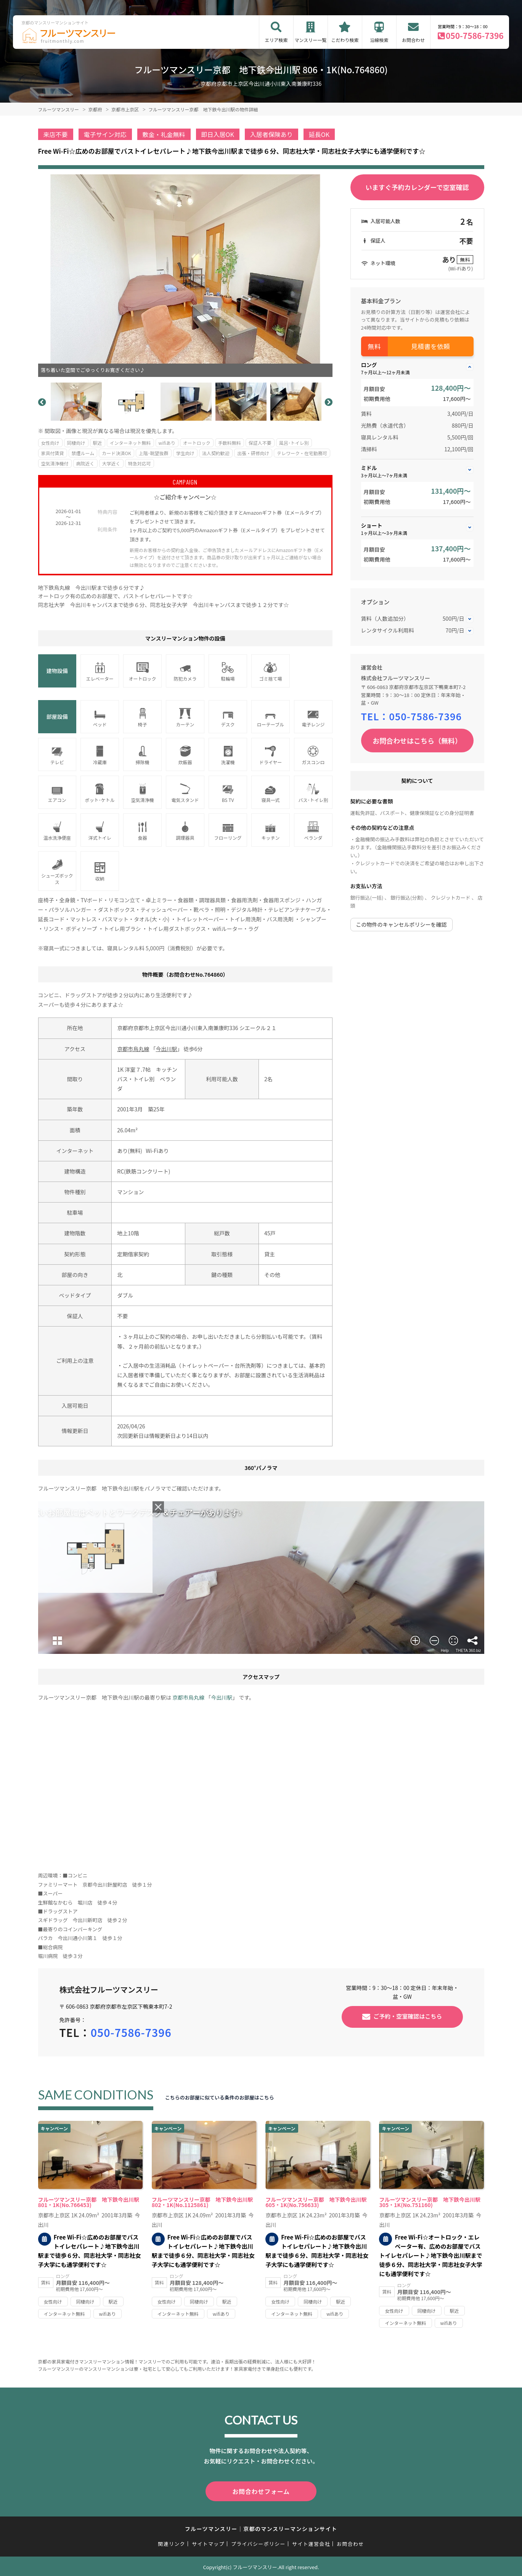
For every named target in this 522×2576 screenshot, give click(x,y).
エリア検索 (276, 40)
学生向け (185, 453)
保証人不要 (260, 443)
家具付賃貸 (52, 453)
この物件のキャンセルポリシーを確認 (401, 924)
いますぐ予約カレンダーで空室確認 (417, 187)
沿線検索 (379, 40)
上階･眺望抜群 (154, 453)
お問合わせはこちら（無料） (417, 740)
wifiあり (167, 443)
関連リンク (171, 2542)
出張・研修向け (253, 453)
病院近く (85, 463)
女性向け (50, 443)
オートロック (196, 443)
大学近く (111, 463)
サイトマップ (208, 2542)
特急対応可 (139, 463)
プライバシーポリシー (258, 2542)
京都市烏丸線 (133, 1049)
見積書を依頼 (430, 346)
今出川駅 (166, 1049)
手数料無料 (229, 443)
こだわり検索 (344, 40)
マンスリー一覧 (311, 40)
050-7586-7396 (475, 35)
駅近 (97, 443)
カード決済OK (116, 453)
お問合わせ (413, 40)
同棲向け (76, 443)
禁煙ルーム (83, 453)
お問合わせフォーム (261, 2490)
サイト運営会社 (311, 2542)
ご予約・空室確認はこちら (407, 2016)
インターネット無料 (130, 443)
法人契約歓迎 (216, 453)
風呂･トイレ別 (294, 443)
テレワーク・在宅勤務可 (302, 453)
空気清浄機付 (55, 463)
